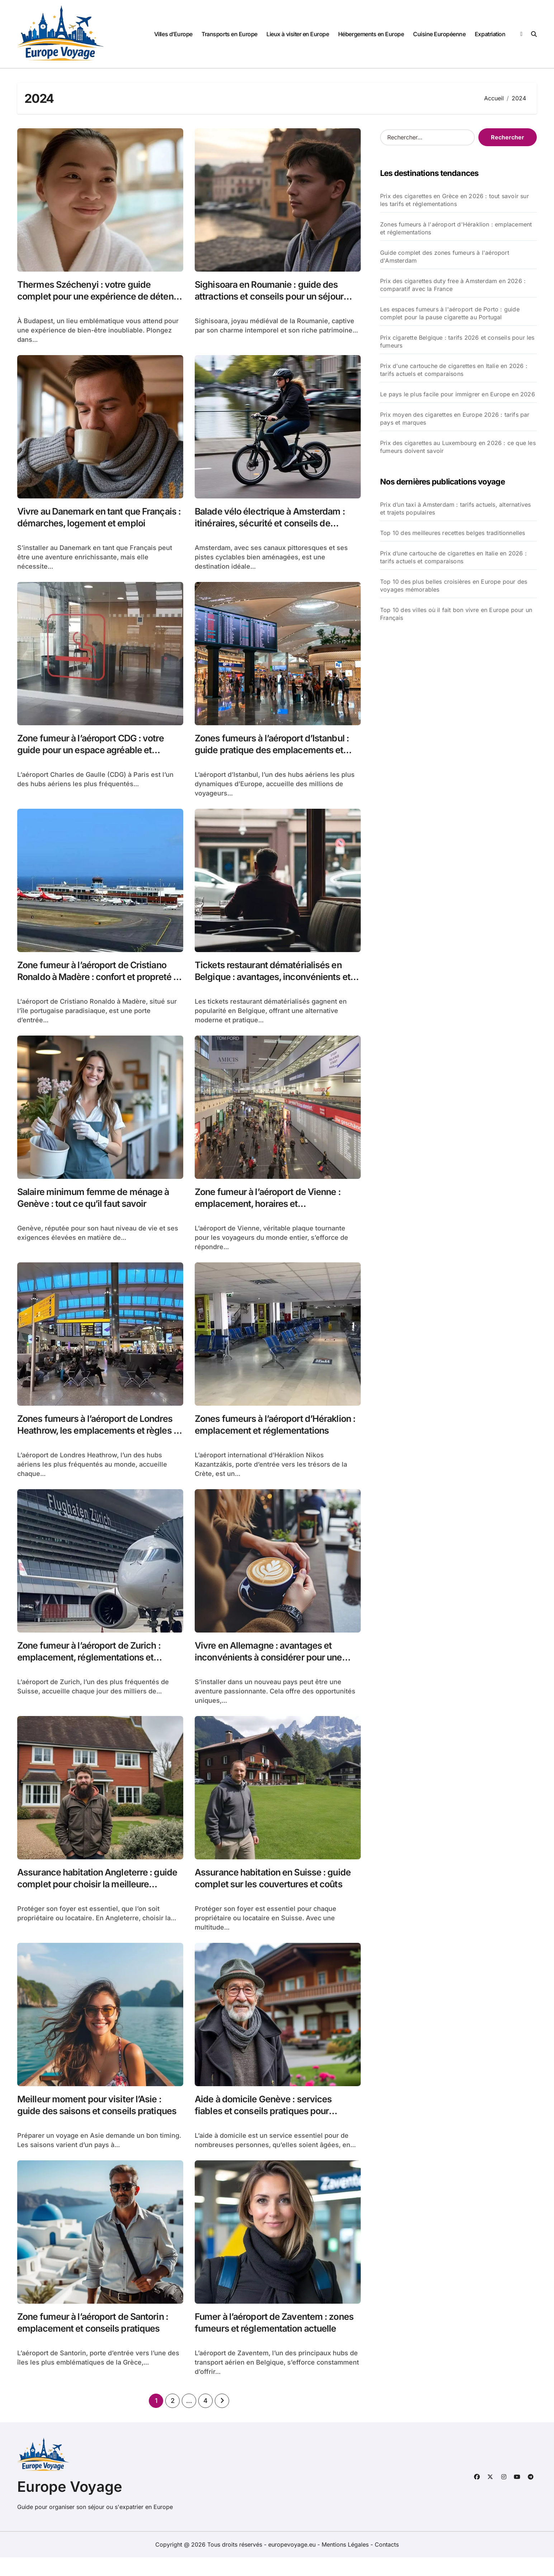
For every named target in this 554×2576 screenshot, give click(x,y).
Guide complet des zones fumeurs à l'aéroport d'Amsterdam (444, 256)
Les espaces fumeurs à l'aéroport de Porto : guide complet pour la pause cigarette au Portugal (450, 313)
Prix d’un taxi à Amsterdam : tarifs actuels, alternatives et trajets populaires (455, 508)
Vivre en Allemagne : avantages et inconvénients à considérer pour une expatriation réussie (275, 1669)
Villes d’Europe (173, 34)
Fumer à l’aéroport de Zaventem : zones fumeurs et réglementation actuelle (267, 2346)
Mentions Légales (346, 2563)
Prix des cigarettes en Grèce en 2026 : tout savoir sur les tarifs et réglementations (454, 199)
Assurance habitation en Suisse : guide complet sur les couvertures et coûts (275, 1898)
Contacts (387, 2563)
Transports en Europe (229, 34)
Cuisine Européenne (439, 34)
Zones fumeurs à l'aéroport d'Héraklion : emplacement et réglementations (456, 228)
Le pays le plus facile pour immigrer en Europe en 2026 (457, 394)
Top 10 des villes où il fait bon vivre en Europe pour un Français (456, 613)
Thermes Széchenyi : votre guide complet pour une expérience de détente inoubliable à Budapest (89, 297)
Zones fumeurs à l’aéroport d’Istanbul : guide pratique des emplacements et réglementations (277, 755)
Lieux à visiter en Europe (297, 34)
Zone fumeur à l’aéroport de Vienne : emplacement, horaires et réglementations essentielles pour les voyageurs (276, 1218)
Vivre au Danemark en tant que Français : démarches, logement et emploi (93, 526)
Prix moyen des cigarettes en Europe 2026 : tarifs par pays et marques (455, 418)
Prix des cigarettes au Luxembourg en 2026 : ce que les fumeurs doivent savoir (458, 446)
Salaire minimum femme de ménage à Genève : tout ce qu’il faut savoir (99, 1206)
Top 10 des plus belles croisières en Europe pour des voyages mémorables (453, 585)
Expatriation (490, 34)
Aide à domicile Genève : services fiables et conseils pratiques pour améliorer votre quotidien (268, 2127)
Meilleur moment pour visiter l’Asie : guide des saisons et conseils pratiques (94, 2127)
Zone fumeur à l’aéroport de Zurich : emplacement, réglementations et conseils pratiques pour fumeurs (96, 1669)
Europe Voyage (69, 2505)
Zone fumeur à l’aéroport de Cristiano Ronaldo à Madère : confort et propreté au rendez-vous (98, 983)
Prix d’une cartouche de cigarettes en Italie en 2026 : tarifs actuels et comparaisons (453, 557)
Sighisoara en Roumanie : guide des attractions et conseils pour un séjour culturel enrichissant (276, 297)
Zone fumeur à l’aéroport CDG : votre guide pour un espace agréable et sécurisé (97, 755)
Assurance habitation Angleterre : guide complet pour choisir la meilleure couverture (91, 1898)
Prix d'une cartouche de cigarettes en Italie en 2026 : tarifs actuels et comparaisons (453, 369)
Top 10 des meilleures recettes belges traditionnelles (452, 532)
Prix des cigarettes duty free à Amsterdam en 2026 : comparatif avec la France (453, 284)
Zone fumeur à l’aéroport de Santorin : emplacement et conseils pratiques (97, 2340)
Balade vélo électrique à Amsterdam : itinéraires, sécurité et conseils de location (276, 526)
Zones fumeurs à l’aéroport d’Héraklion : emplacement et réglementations (259, 1441)
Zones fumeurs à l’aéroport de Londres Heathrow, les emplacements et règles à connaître (99, 1441)
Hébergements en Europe (371, 34)
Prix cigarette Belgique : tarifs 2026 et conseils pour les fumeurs (457, 341)
